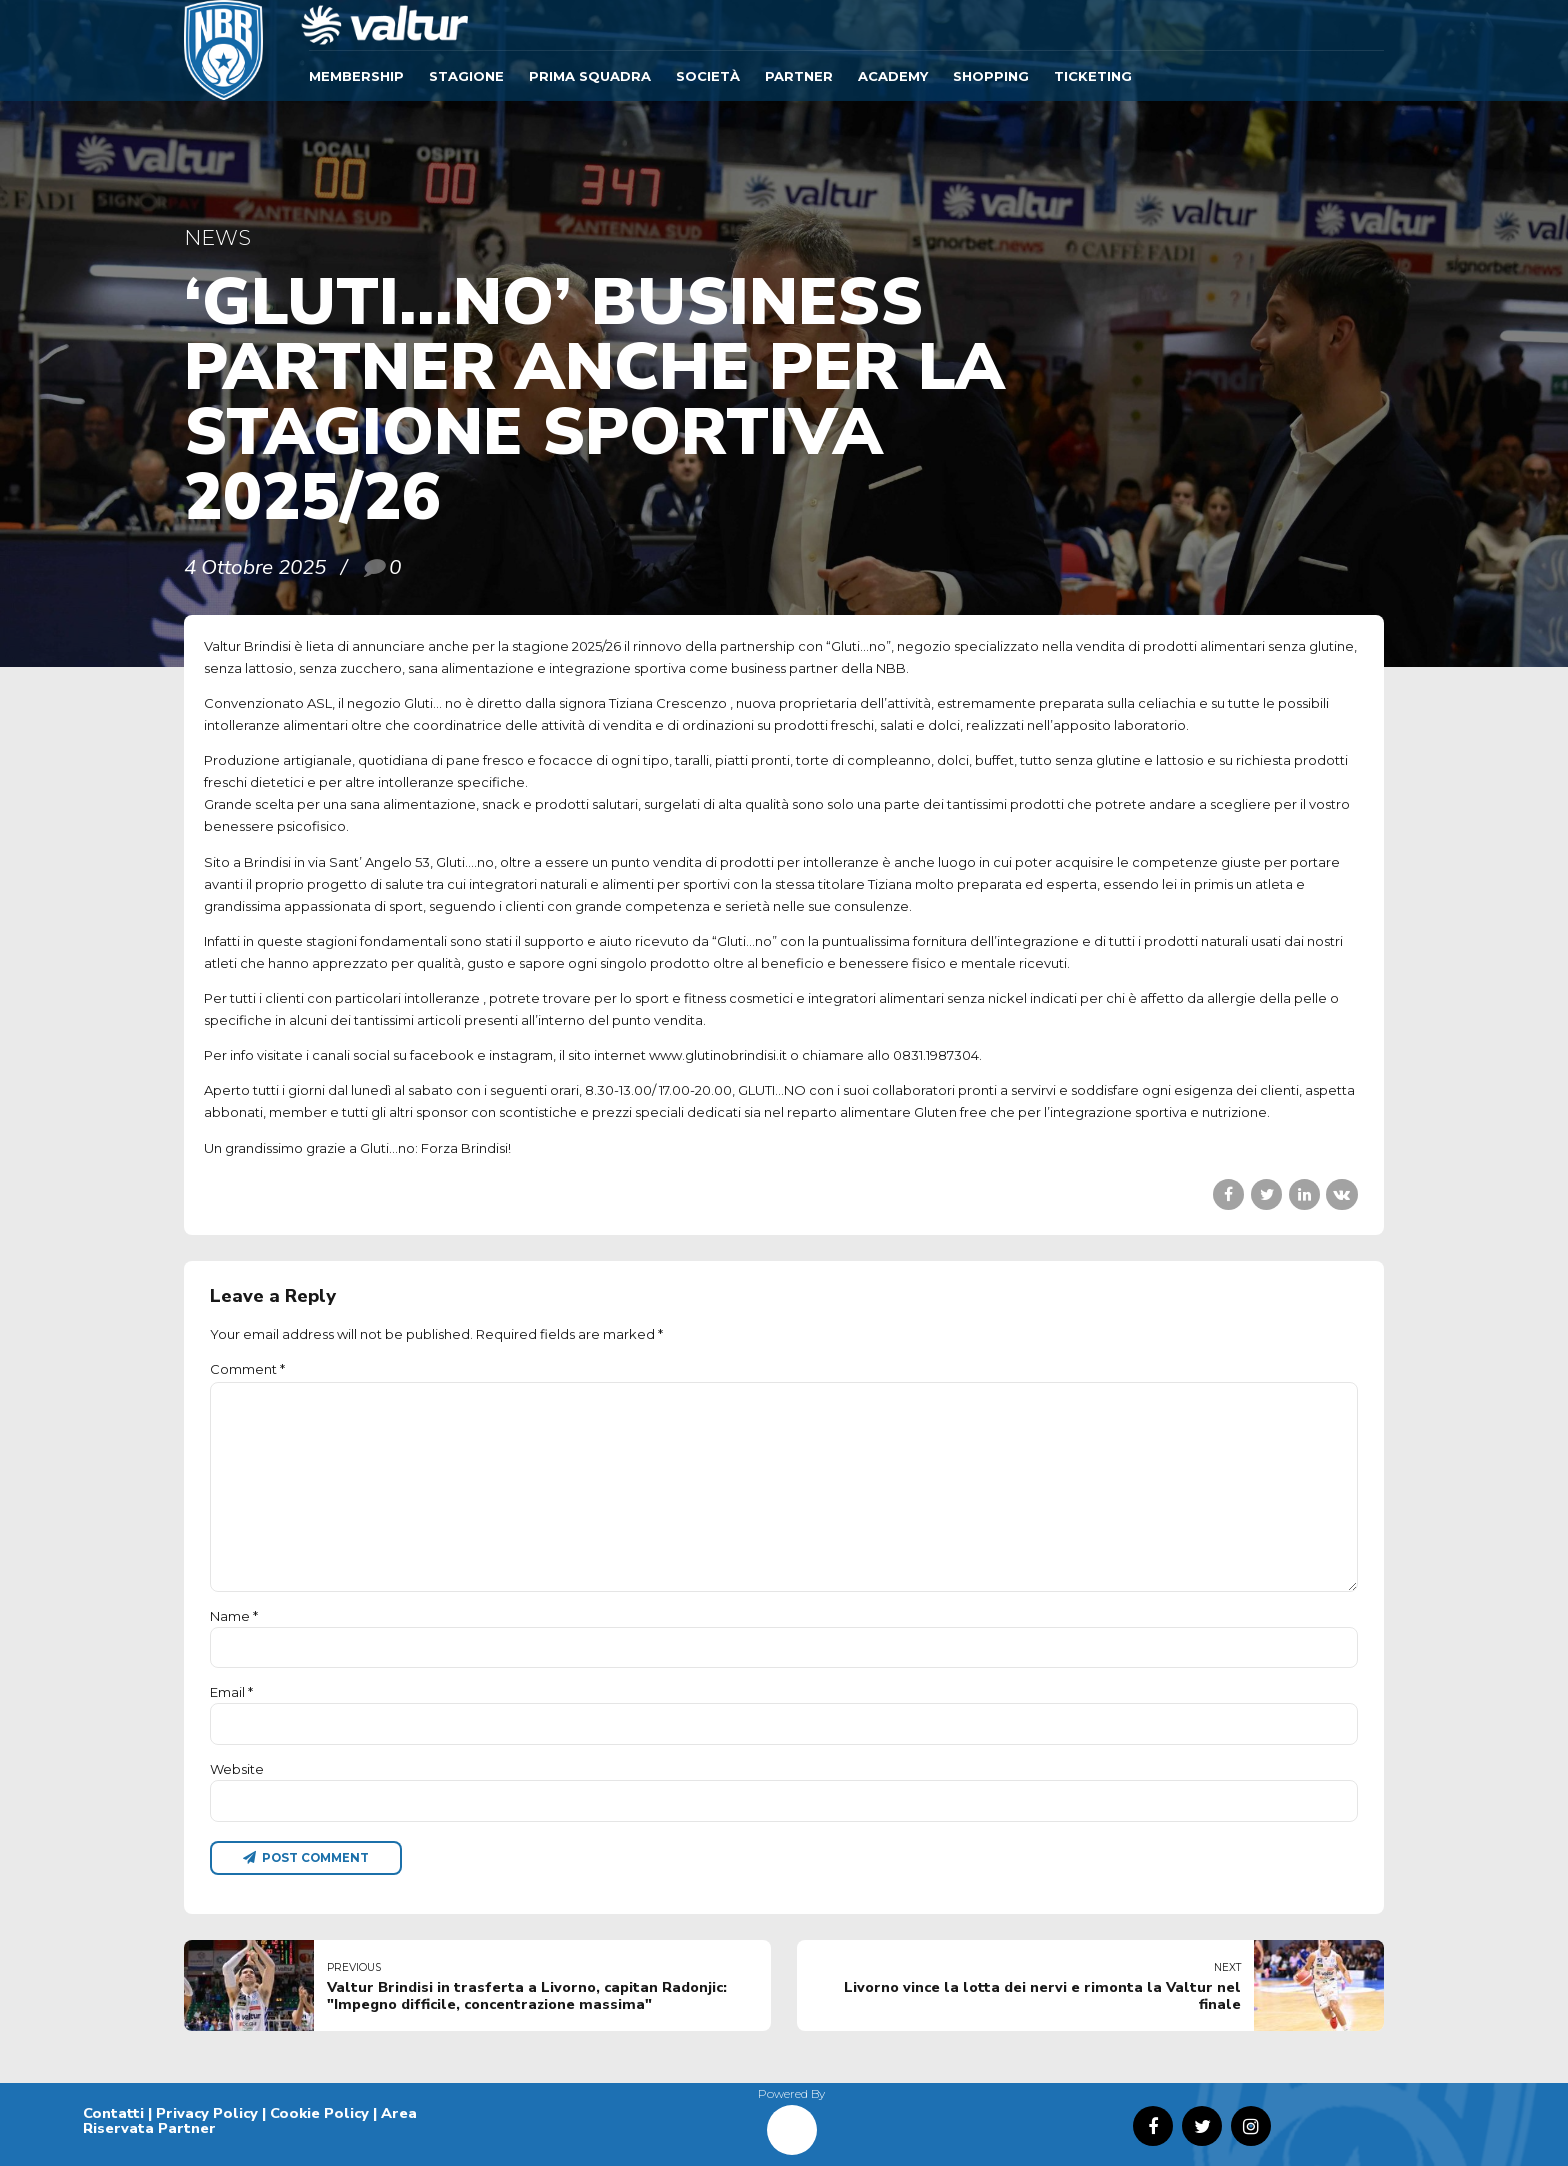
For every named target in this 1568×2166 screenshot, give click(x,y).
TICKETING (1093, 76)
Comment (247, 1369)
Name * (234, 1616)
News (217, 237)
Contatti (113, 2113)
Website (237, 1769)
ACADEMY (893, 76)
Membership (356, 76)
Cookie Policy (319, 2113)
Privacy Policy (207, 2113)
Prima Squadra (590, 76)
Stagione (466, 76)
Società (708, 76)
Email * (231, 1692)
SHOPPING (991, 76)
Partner (799, 76)
